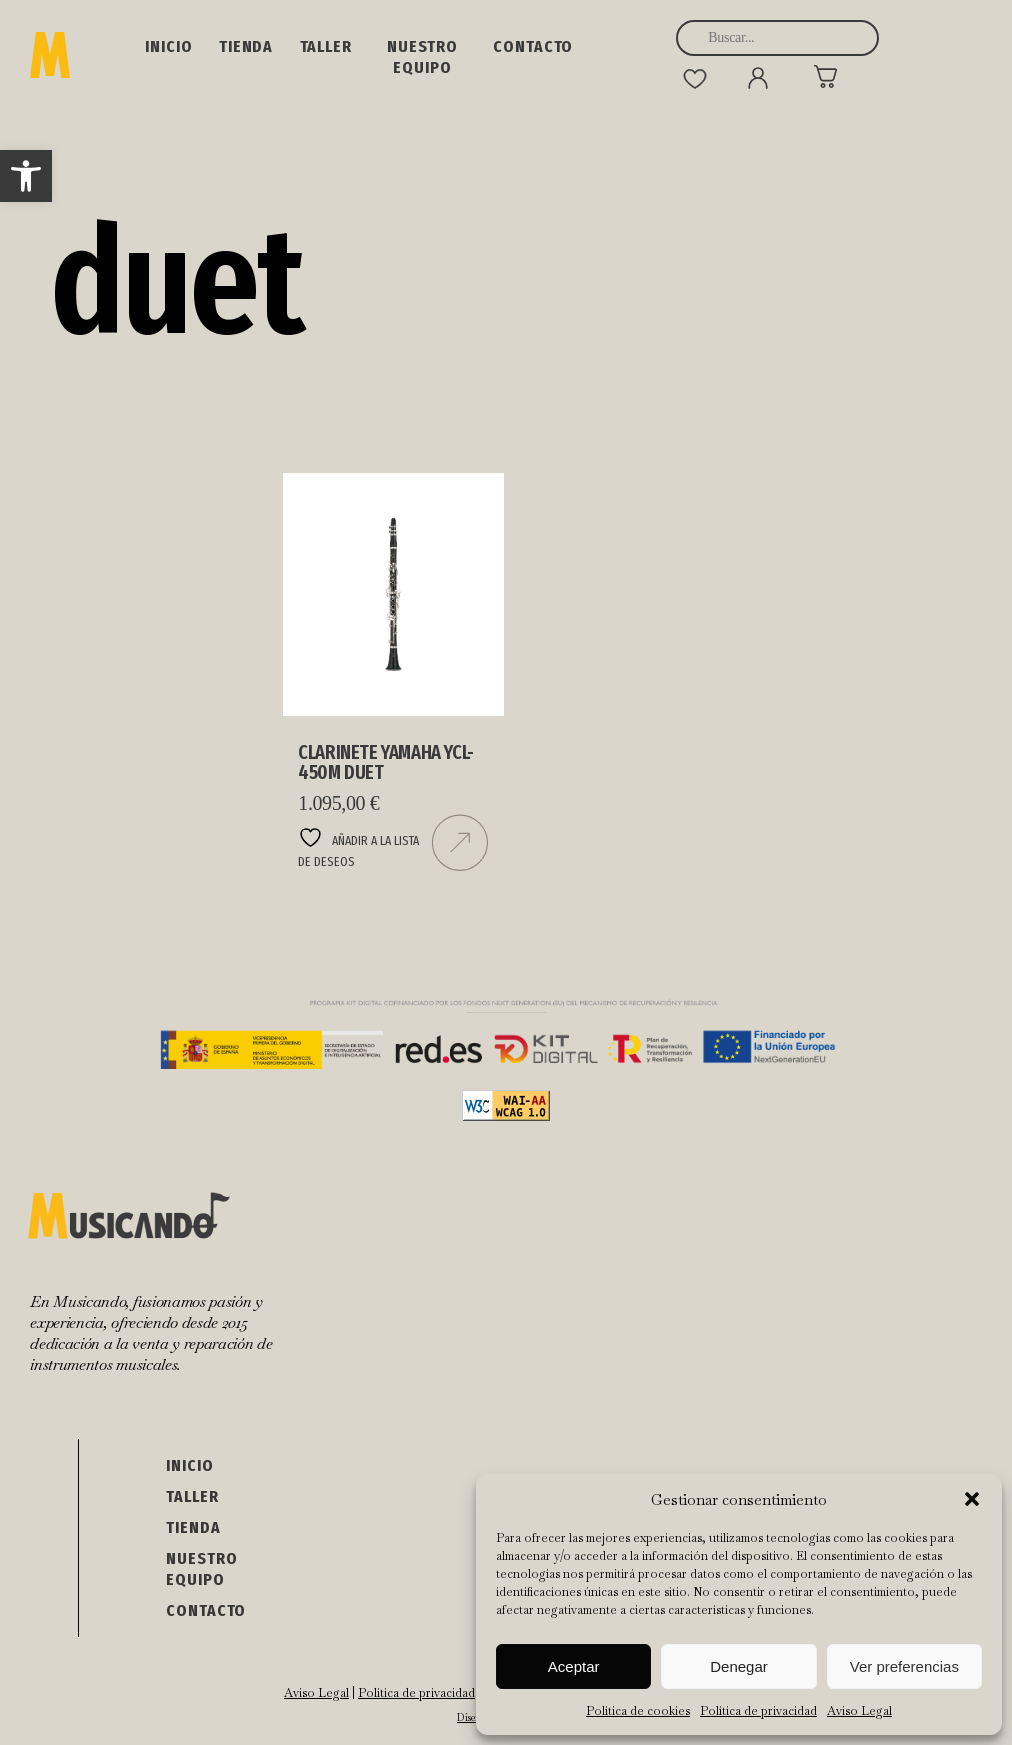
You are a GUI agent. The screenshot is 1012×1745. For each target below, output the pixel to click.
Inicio (168, 46)
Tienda (246, 46)
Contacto (533, 46)
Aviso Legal (859, 1711)
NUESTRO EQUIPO (422, 57)
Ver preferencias (904, 1666)
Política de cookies (638, 1711)
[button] (26, 176)
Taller (326, 46)
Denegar (739, 1666)
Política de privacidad (758, 1711)
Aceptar (574, 1666)
